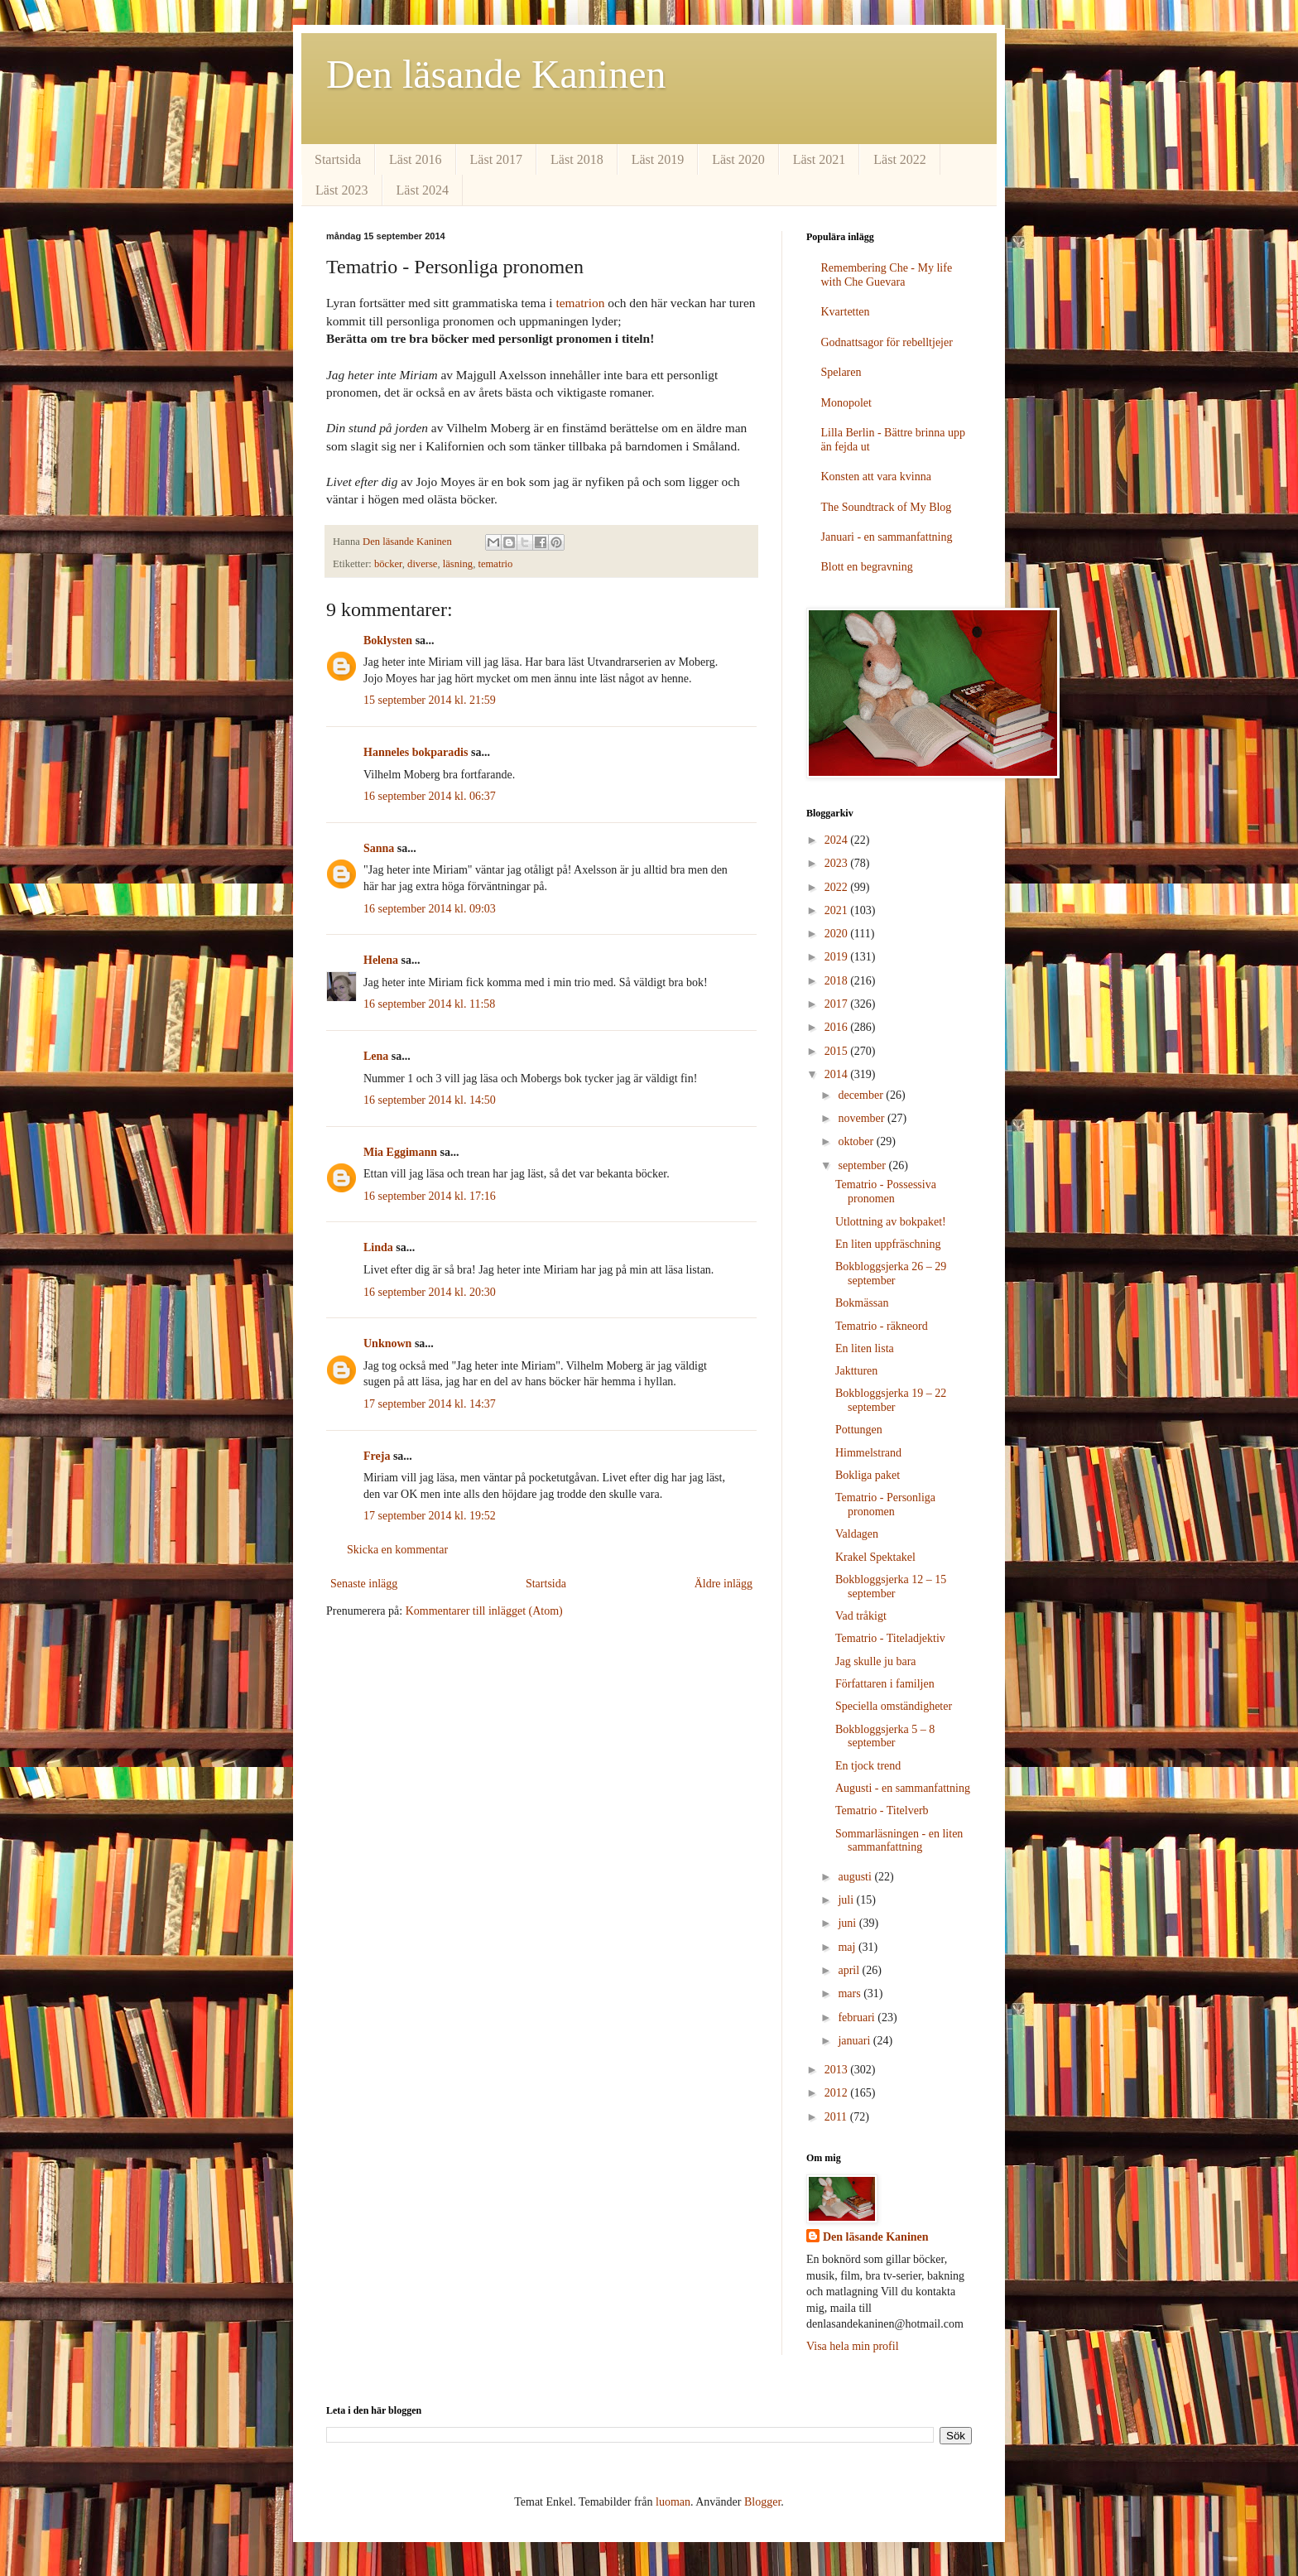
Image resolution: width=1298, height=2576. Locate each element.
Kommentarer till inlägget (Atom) (484, 1611)
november (862, 1118)
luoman (673, 2502)
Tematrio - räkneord (881, 1326)
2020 (837, 933)
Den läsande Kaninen (496, 74)
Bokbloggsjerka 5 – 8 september (885, 1736)
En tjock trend (868, 1766)
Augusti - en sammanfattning (902, 1788)
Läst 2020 (738, 159)
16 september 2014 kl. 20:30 (429, 1292)
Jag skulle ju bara (875, 1661)
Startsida (338, 159)
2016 (837, 1027)
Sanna (378, 848)
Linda (378, 1247)
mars (850, 1993)
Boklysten (387, 640)
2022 (837, 887)
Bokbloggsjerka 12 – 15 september (890, 1586)
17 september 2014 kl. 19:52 (429, 1515)
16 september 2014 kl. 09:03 (429, 909)
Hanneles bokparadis (415, 752)
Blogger (762, 2502)
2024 (837, 840)
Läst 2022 (899, 159)
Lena (375, 1056)
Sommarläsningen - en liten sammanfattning (899, 1840)
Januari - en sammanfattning (887, 537)
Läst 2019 (658, 159)
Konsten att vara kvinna (876, 476)
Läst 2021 (819, 159)
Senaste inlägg (363, 1583)
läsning (458, 564)
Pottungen (858, 1429)
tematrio (495, 564)
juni (848, 1923)
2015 (837, 1051)
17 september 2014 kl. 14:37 (429, 1404)
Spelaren (841, 372)
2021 (837, 910)
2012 (837, 2093)
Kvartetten (845, 312)
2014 (837, 1074)
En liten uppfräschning (888, 1244)
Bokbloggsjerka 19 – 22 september (890, 1400)
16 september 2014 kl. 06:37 (429, 796)
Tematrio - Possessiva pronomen (885, 1191)
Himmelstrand (868, 1453)
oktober (857, 1141)
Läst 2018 (576, 159)
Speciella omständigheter (893, 1706)
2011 (837, 2117)
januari (855, 2040)
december (862, 1095)
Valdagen (856, 1534)
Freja (376, 1456)
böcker (388, 564)
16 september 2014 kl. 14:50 (429, 1100)
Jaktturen (856, 1371)
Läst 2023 (341, 190)
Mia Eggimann (400, 1152)
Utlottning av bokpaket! (890, 1222)
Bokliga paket (867, 1475)
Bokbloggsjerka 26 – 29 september (890, 1273)
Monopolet (846, 403)
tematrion (579, 303)
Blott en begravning (867, 567)
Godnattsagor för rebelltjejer (887, 342)
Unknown (387, 1343)
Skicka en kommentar (397, 1549)
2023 (837, 863)
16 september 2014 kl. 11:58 (429, 1004)
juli (847, 1900)
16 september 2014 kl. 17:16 (429, 1196)
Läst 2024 (423, 190)
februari (857, 2017)
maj (848, 1947)
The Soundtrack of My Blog (886, 507)
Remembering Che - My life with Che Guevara (887, 275)
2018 (837, 981)
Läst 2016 (415, 159)
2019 (837, 957)
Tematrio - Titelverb (882, 1810)
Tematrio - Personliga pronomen (885, 1504)
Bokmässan (862, 1303)
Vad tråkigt (861, 1616)
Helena (380, 960)
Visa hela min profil (852, 2346)
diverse (422, 564)
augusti (856, 1877)
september (863, 1165)
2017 (837, 1004)
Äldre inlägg (723, 1583)
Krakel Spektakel (875, 1557)
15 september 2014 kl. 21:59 (429, 700)
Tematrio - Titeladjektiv (890, 1638)
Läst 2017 (496, 159)
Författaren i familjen (885, 1684)
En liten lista (864, 1348)
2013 (837, 2069)
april (850, 1970)
